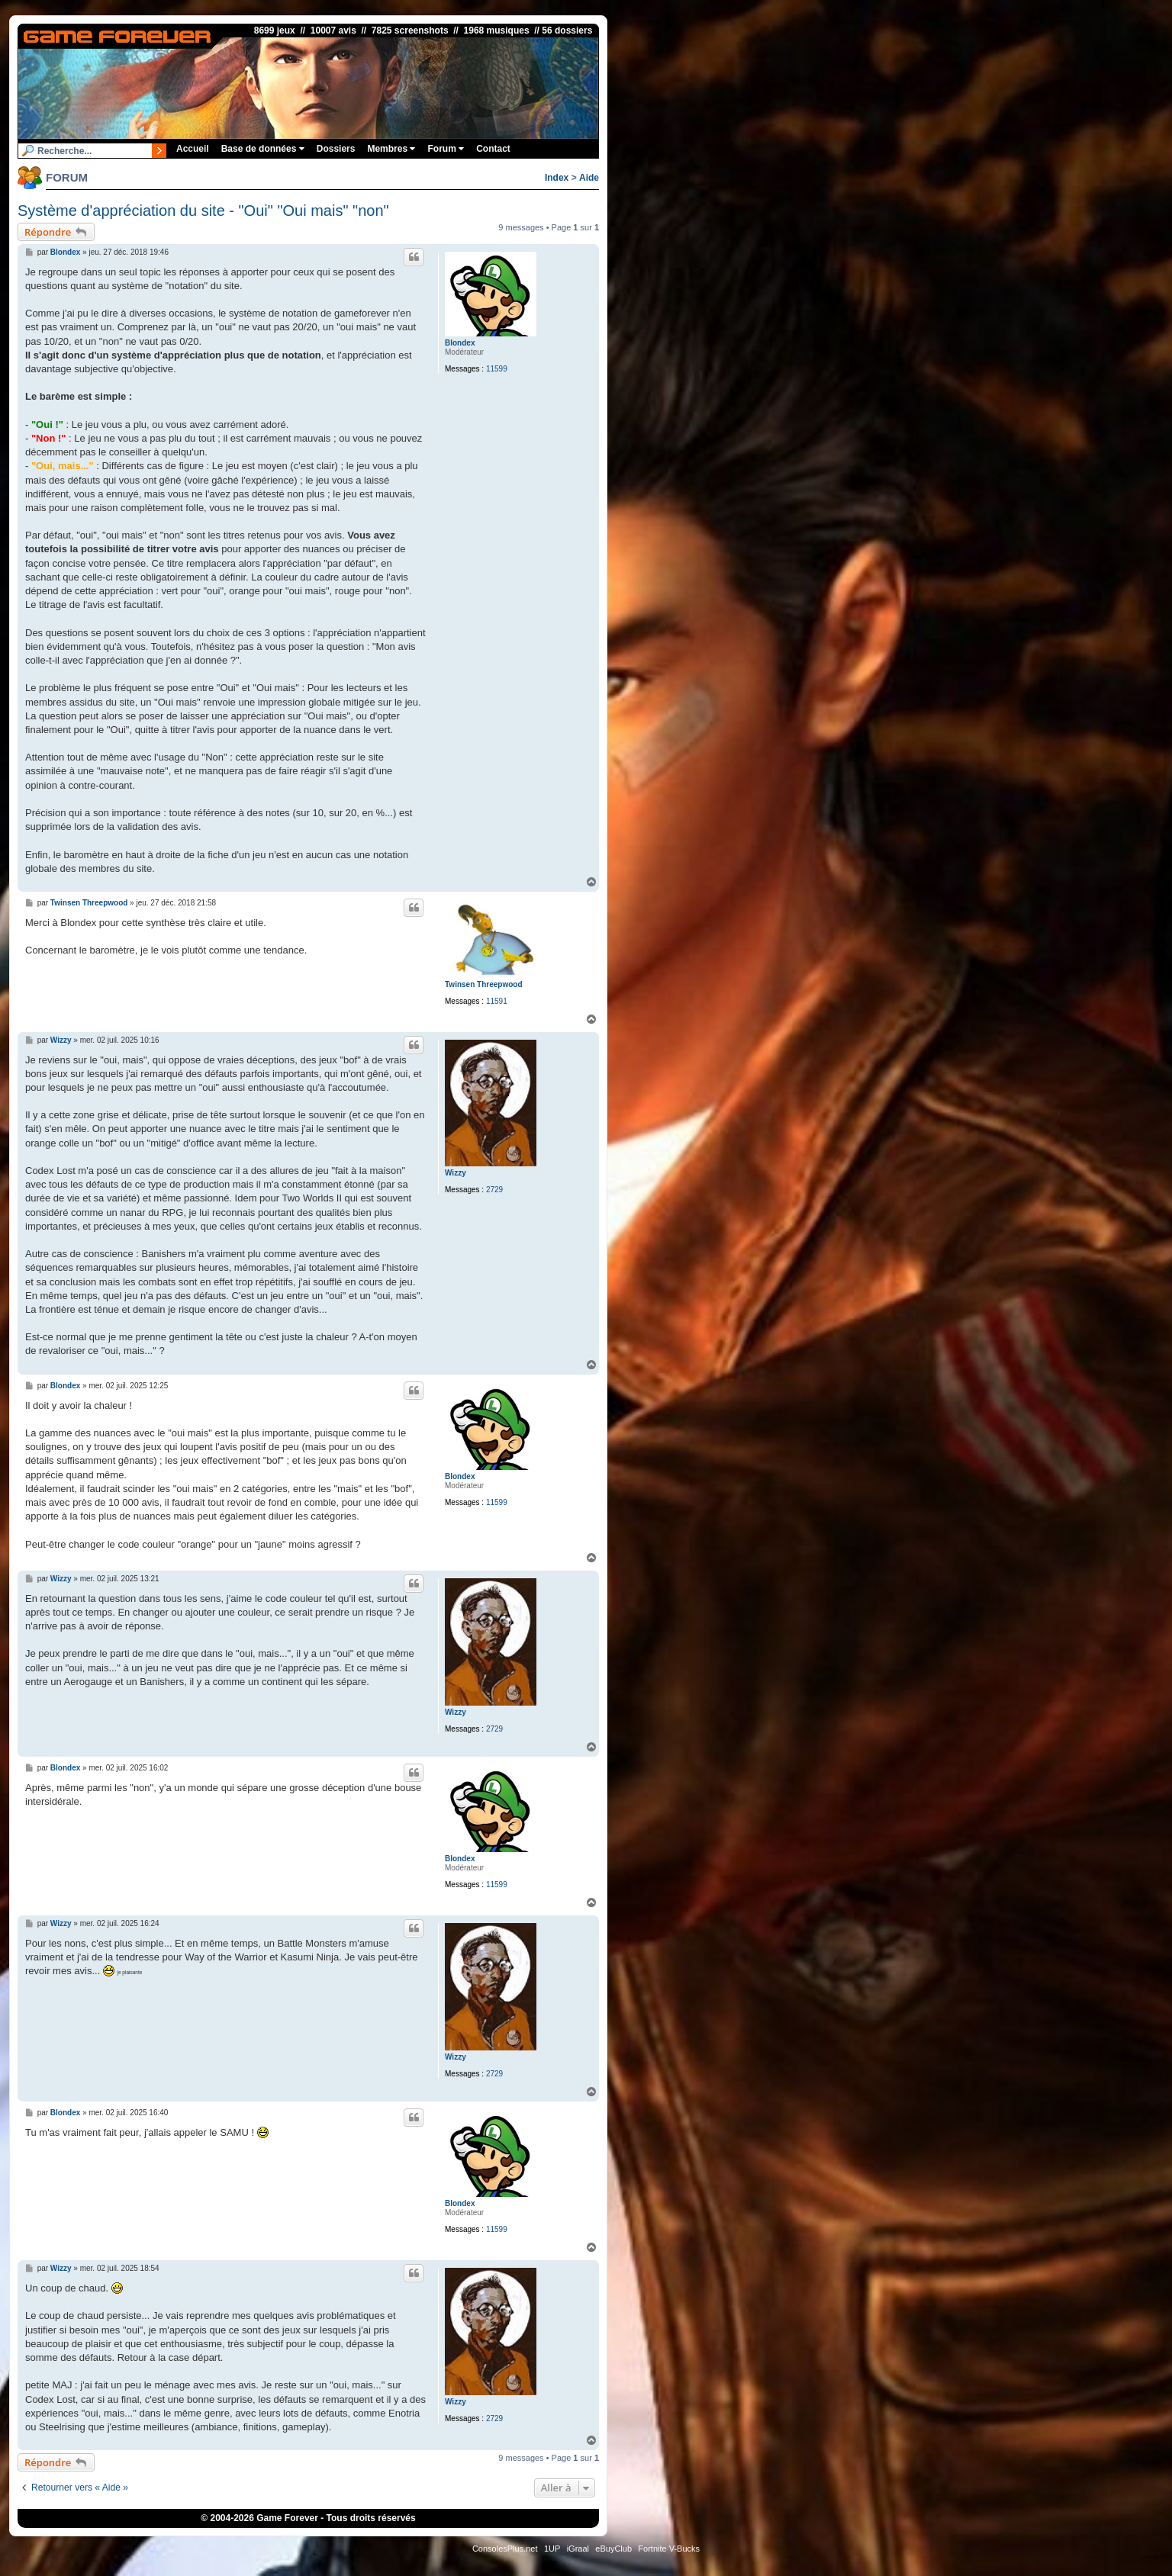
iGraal (578, 2548)
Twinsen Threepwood (483, 984)
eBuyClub (613, 2548)
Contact (493, 148)
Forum (445, 148)
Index (556, 177)
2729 (494, 1189)
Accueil (192, 148)
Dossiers (336, 148)
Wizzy (455, 1173)
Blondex (460, 343)
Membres (391, 148)
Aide (589, 177)
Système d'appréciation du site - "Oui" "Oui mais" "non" (203, 210)
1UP (552, 2548)
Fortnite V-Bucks (669, 2548)
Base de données (262, 148)
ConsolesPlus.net (505, 2548)
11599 (496, 369)
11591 (496, 1001)
